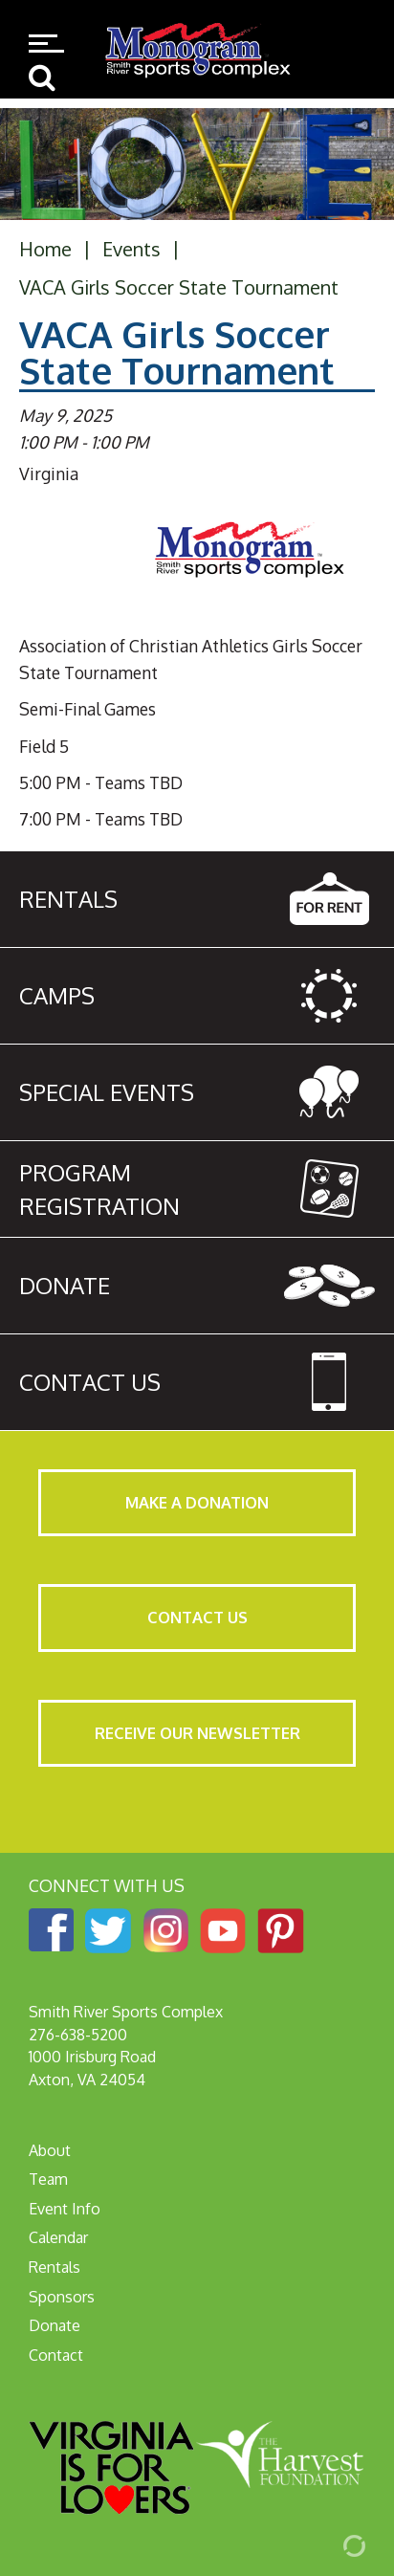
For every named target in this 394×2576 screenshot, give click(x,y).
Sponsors (62, 2296)
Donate (54, 2325)
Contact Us (197, 1617)
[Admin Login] (332, 2544)
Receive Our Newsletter (197, 1733)
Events (131, 248)
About (50, 2150)
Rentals (54, 2267)
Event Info (64, 2208)
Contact (56, 2355)
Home (45, 248)
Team (48, 2179)
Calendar (58, 2237)
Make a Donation (197, 1502)
